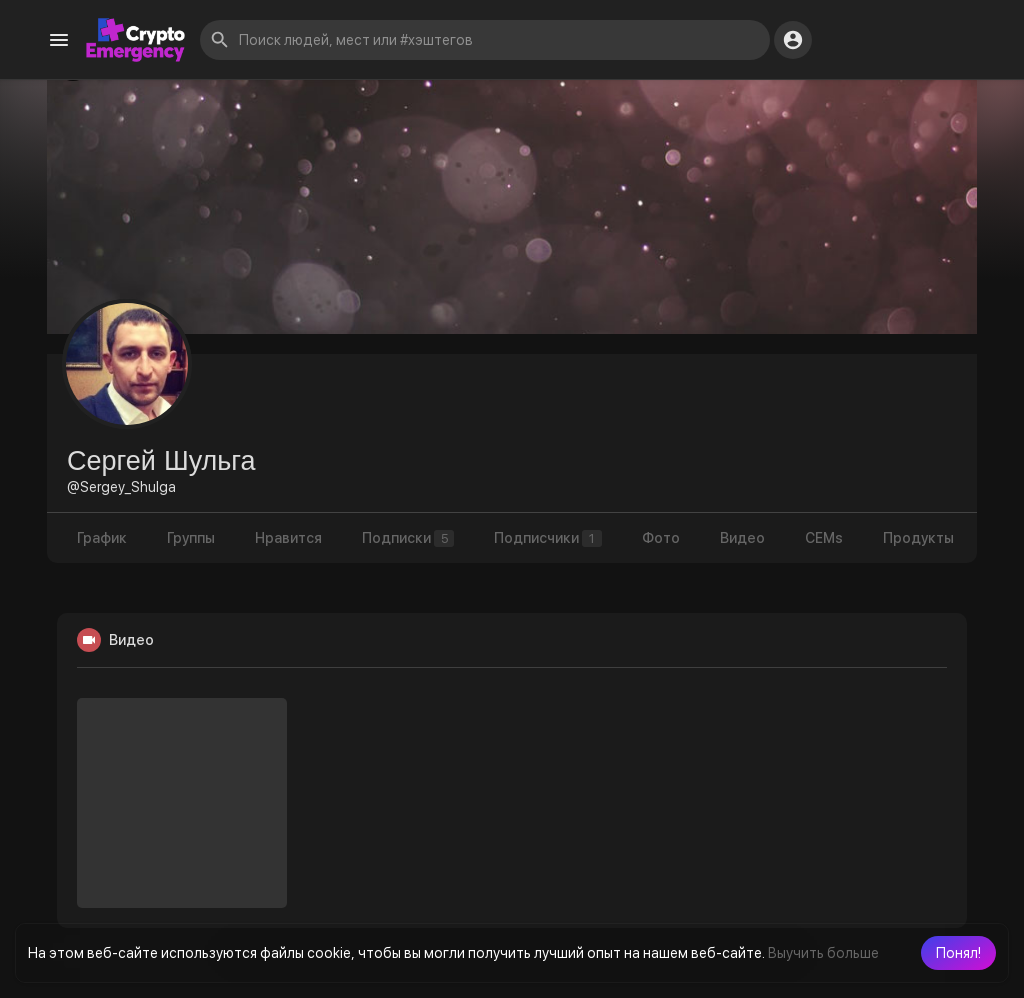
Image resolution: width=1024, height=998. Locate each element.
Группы (191, 538)
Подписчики (548, 538)
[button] (958, 953)
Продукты (918, 538)
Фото (661, 538)
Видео (742, 538)
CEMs (824, 538)
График (102, 538)
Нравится (288, 538)
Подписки (408, 538)
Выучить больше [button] (823, 953)
